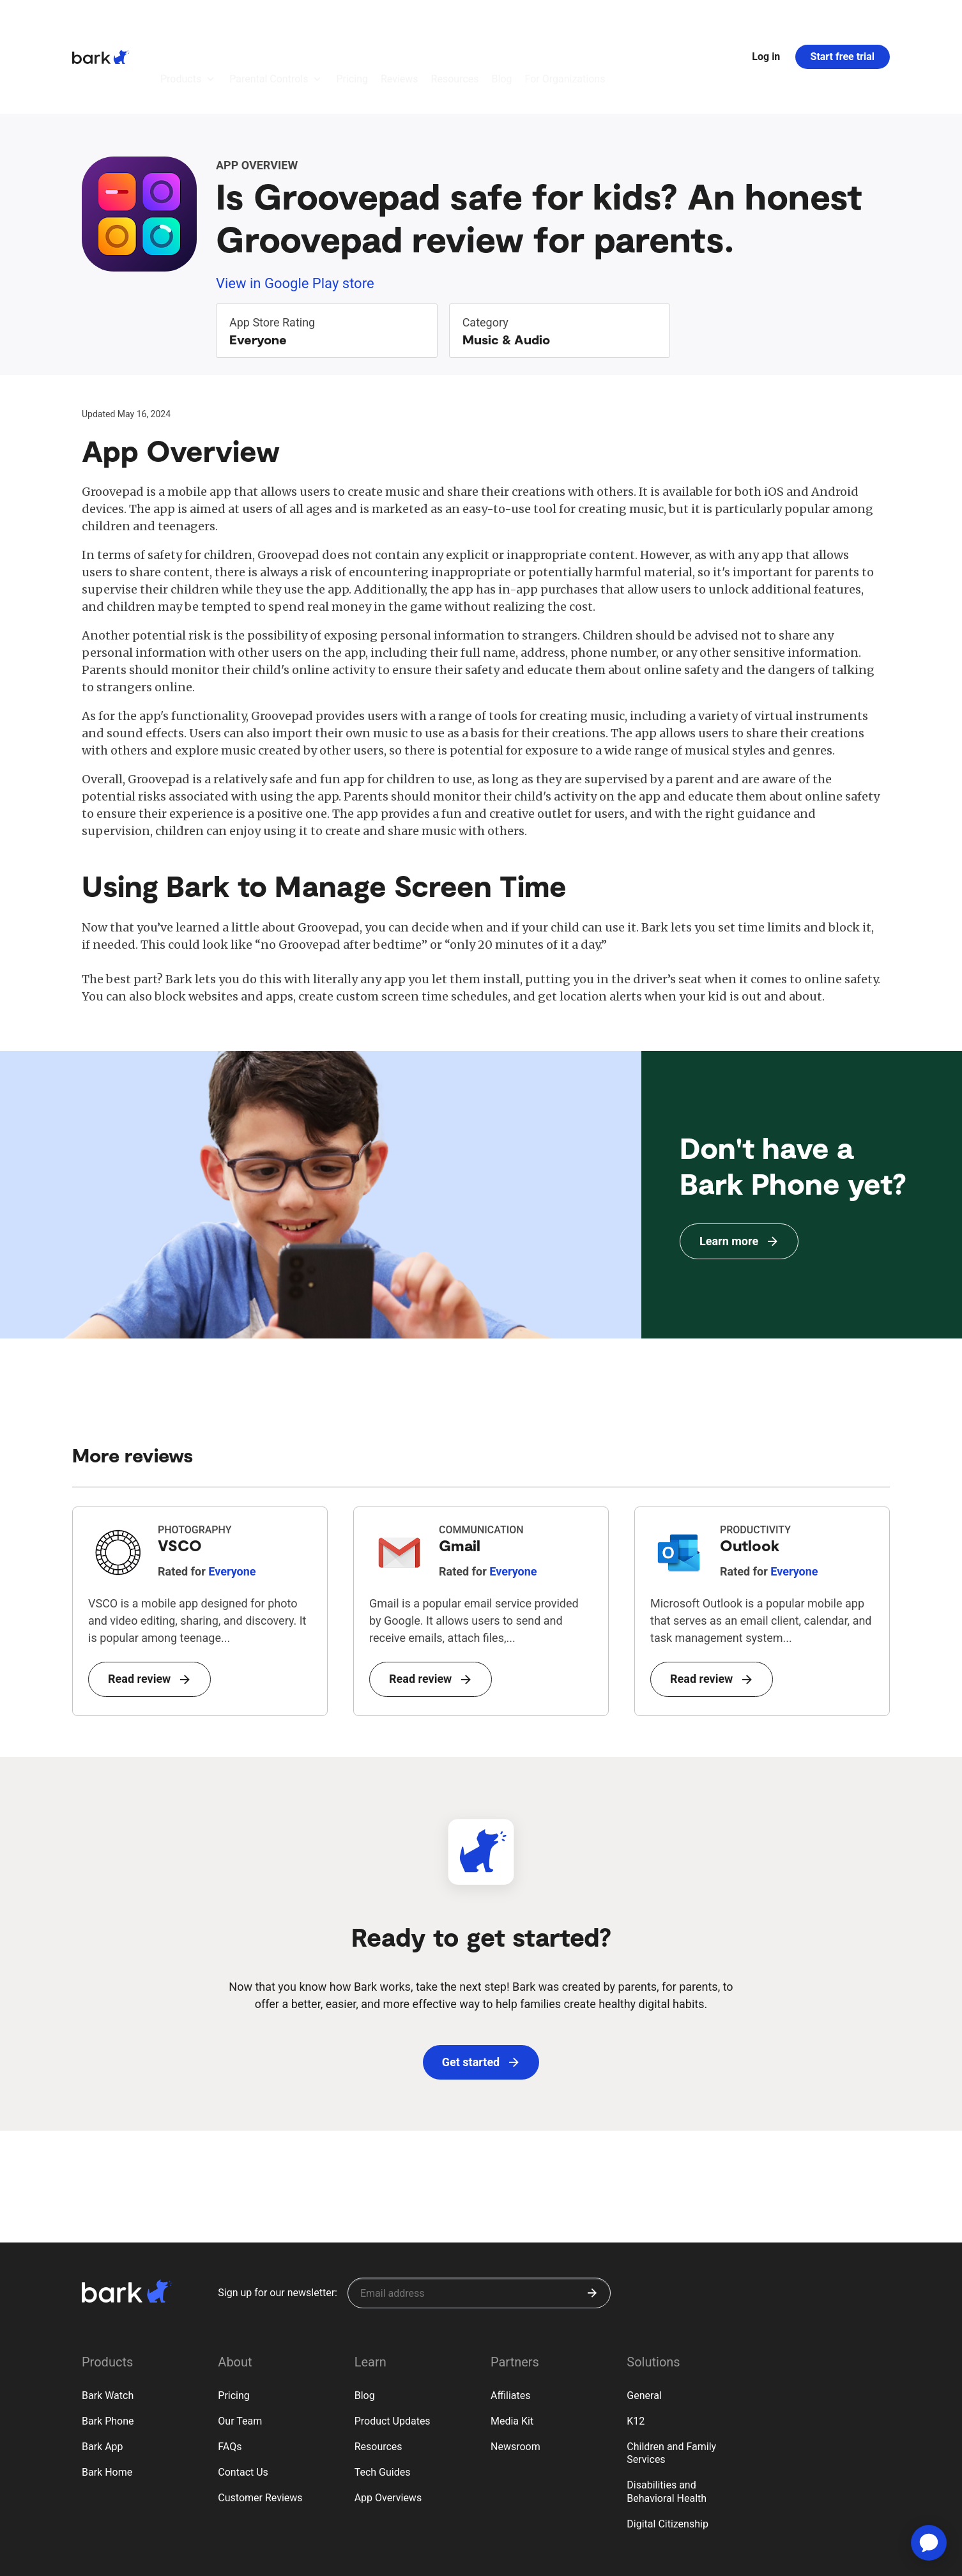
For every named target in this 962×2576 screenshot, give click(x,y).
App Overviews (388, 2427)
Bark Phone (108, 2351)
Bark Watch (108, 2325)
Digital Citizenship (667, 2454)
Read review (149, 1608)
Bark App (102, 2376)
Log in (766, 21)
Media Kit (512, 2351)
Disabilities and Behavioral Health (666, 2421)
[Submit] (592, 2222)
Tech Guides (383, 2402)
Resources (378, 2376)
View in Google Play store (295, 213)
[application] (929, 2543)
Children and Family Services (671, 2383)
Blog (365, 2325)
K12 (636, 2351)
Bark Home (107, 2402)
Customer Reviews (260, 2427)
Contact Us (243, 2402)
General (644, 2325)
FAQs (229, 2376)
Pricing (234, 2325)
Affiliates (511, 2325)
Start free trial (842, 21)
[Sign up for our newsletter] (479, 2222)
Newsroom (515, 2376)
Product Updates (393, 2351)
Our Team (240, 2351)
